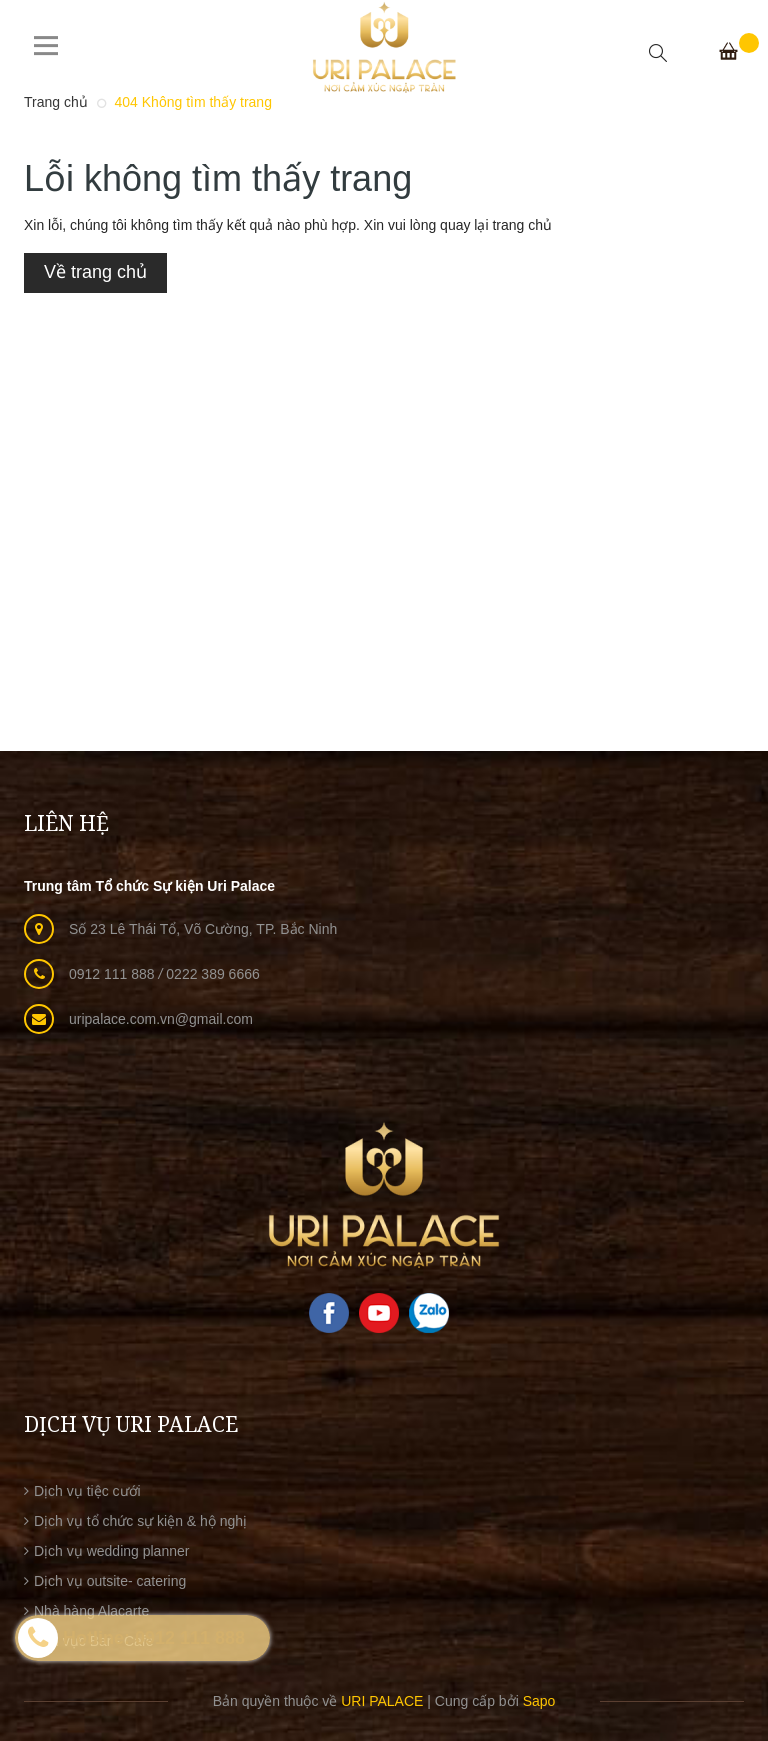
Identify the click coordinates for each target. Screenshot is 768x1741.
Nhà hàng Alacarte (91, 1611)
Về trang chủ (95, 272)
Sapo (539, 1701)
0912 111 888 (114, 974)
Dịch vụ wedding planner (111, 1551)
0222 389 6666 (212, 974)
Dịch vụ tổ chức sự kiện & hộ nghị (140, 1521)
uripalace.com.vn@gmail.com (161, 1019)
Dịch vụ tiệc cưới (87, 1491)
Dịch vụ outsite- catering (110, 1581)
